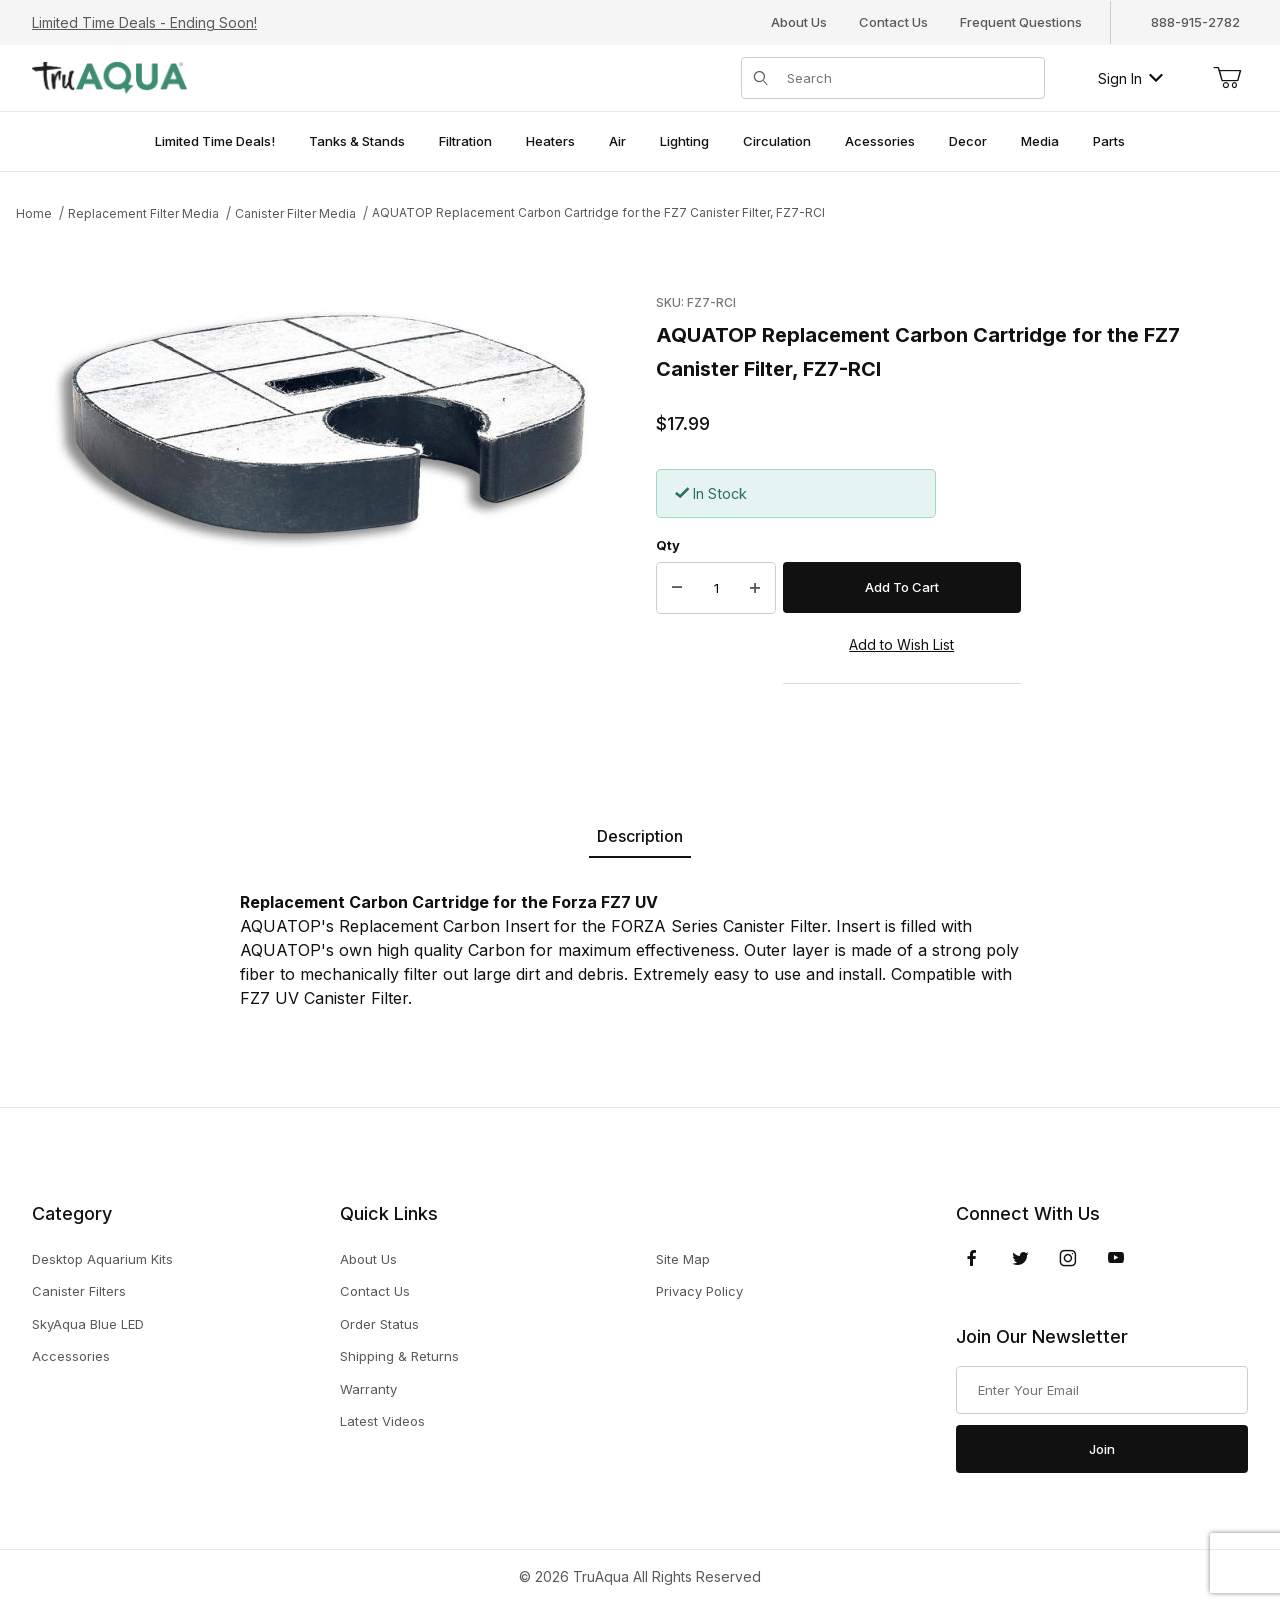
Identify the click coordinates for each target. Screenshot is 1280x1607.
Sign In (1130, 78)
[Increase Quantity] (755, 588)
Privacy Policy (699, 1291)
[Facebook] (972, 1258)
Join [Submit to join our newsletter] (1102, 1449)
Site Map (683, 1259)
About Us (799, 22)
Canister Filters (79, 1291)
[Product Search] (909, 78)
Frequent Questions (1021, 22)
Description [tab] (640, 836)
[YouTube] (1116, 1258)
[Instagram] (1068, 1258)
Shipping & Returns (399, 1356)
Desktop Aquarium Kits (102, 1259)
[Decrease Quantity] (677, 588)
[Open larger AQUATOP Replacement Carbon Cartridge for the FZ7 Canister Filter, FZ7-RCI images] (326, 432)
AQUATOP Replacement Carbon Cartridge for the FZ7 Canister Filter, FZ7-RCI (598, 212)
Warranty (368, 1389)
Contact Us (893, 22)
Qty (668, 545)
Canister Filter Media (295, 213)
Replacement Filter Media (143, 213)
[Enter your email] (1102, 1390)
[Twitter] (1020, 1258)
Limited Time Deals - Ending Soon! (144, 22)
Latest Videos (382, 1421)
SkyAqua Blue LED (88, 1324)
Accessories (71, 1356)
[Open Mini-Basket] (1227, 78)
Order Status (379, 1324)
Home (34, 213)
